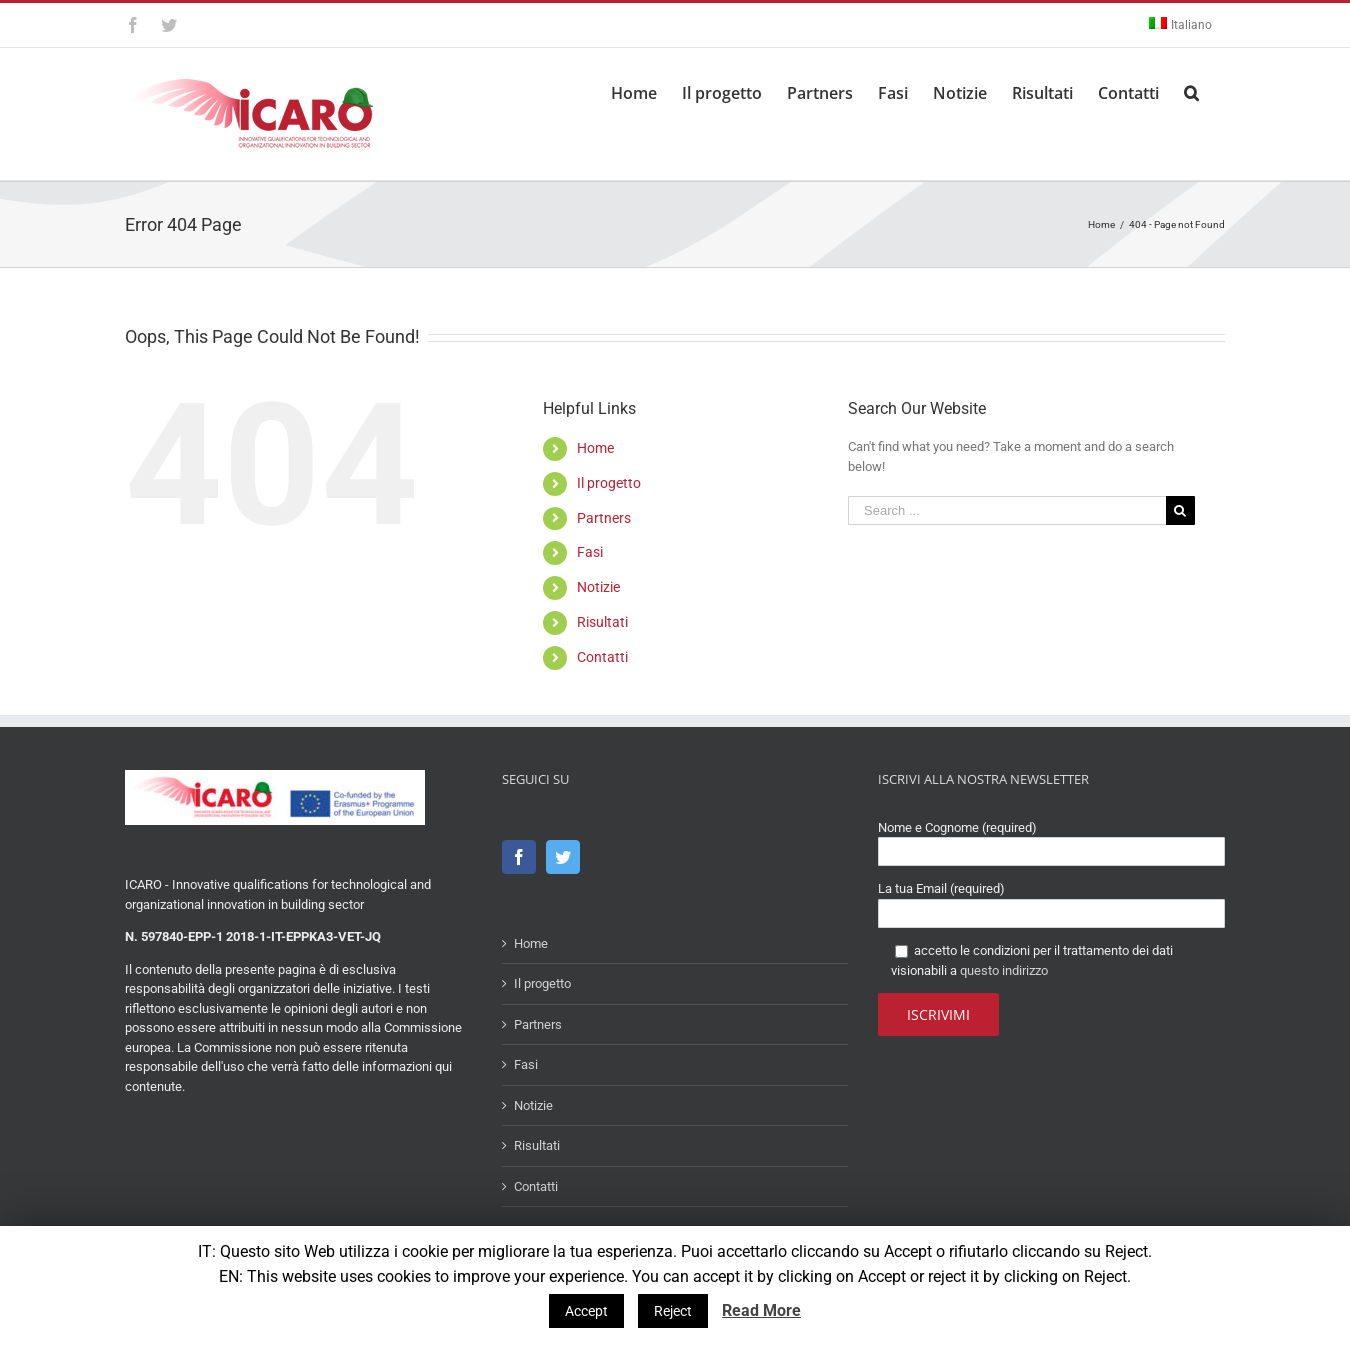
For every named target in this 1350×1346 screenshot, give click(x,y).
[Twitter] (563, 857)
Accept (586, 1311)
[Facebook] (519, 857)
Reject (673, 1311)
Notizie (598, 587)
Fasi (590, 552)
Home (595, 448)
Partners (604, 518)
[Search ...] (1007, 510)
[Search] (1192, 90)
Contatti (602, 657)
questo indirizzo (1004, 970)
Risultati (602, 622)
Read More (761, 1310)
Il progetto (609, 483)
